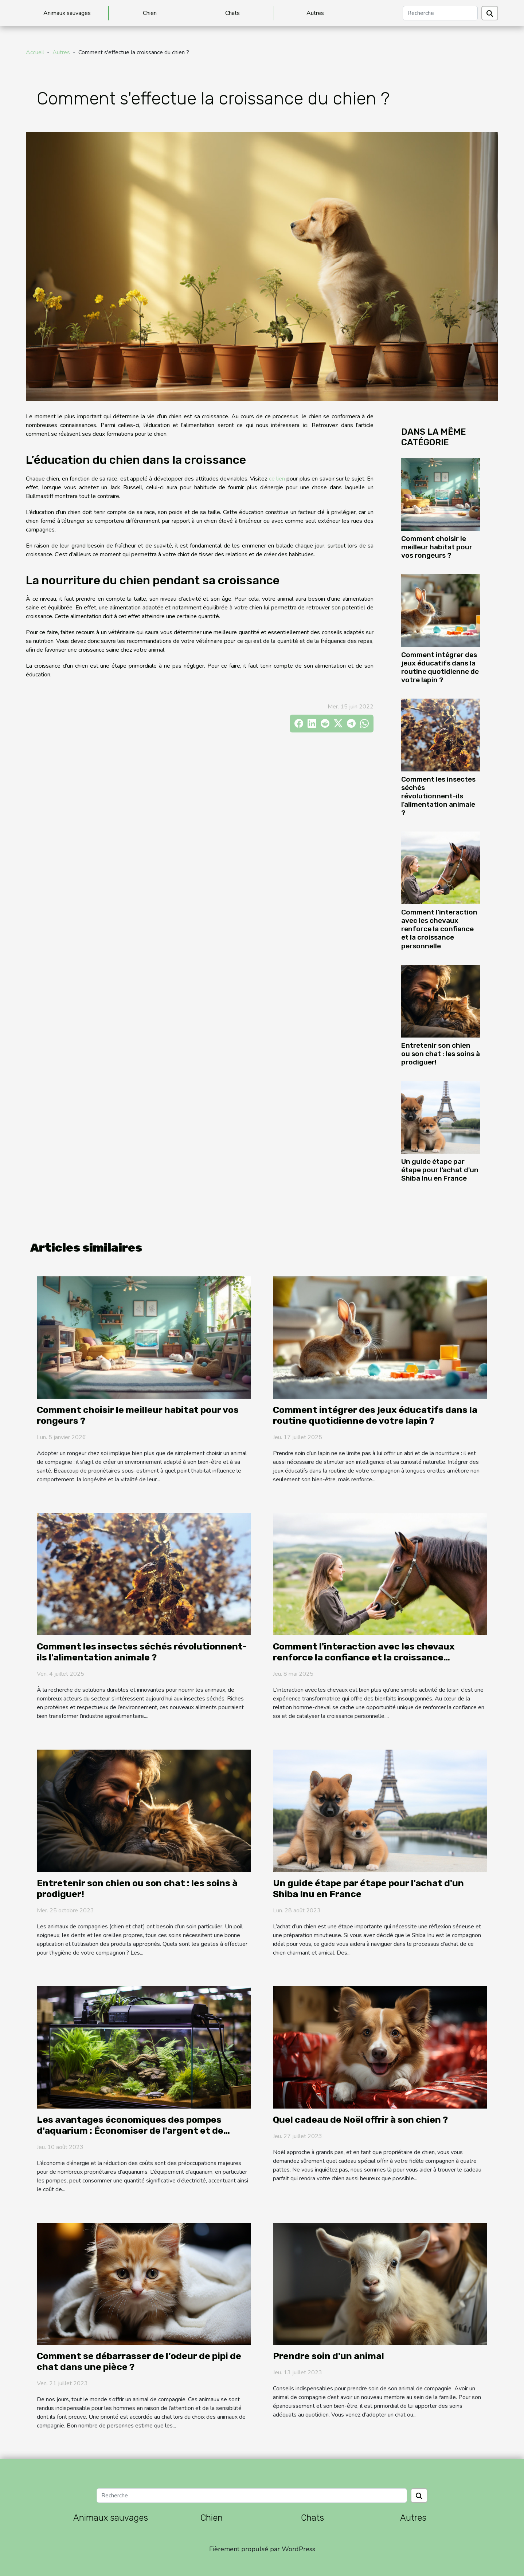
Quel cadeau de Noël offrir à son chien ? (360, 2119)
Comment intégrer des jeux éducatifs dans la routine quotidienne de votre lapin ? (440, 667)
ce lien (277, 479)
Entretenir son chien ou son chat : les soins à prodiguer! (440, 1053)
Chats (232, 13)
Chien (150, 13)
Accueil (35, 52)
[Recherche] (440, 13)
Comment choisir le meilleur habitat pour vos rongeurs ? (436, 547)
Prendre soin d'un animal (328, 2356)
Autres (315, 13)
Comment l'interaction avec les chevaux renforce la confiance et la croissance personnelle (439, 929)
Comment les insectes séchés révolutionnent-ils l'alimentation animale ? (438, 796)
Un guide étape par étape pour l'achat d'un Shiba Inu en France (439, 1169)
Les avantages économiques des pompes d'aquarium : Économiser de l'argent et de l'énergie (130, 2130)
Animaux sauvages (67, 13)
